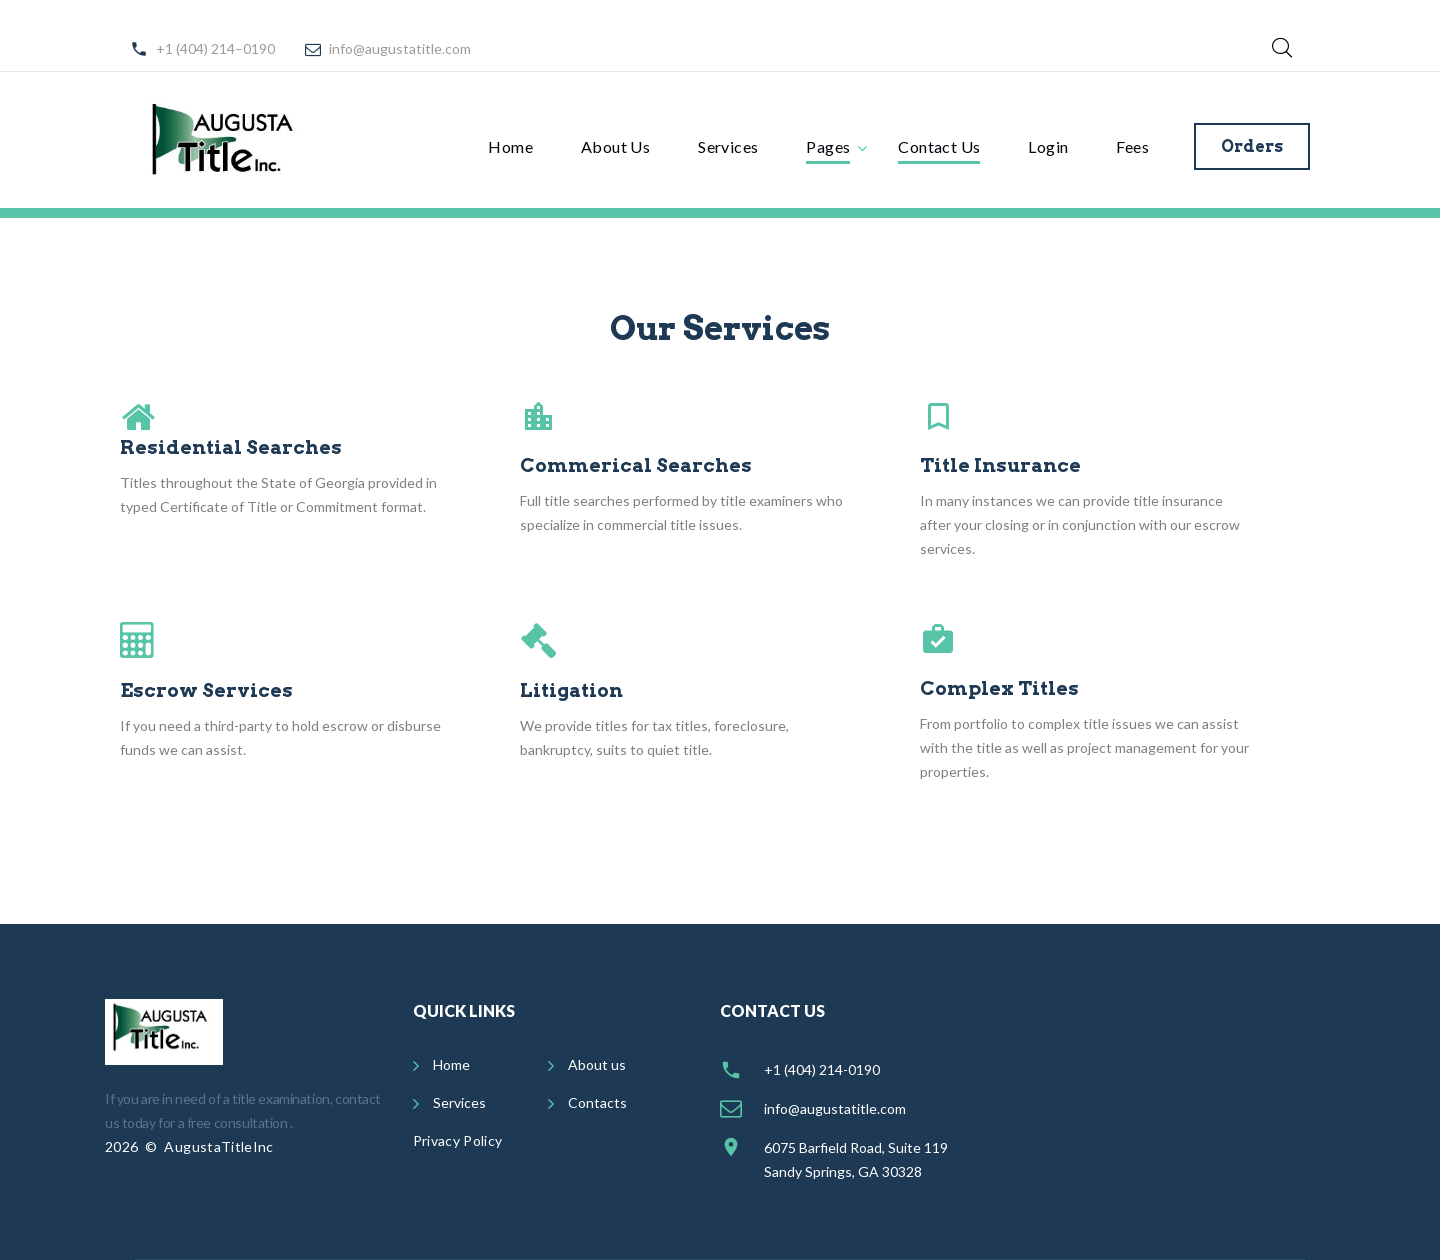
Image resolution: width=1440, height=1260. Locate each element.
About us (597, 1064)
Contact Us (939, 146)
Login (1048, 146)
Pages (828, 146)
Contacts (597, 1102)
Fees (1132, 146)
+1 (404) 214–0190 (215, 48)
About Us (615, 146)
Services (728, 146)
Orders (1252, 146)
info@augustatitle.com (400, 48)
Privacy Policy (458, 1140)
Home (510, 146)
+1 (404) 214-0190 (822, 1069)
